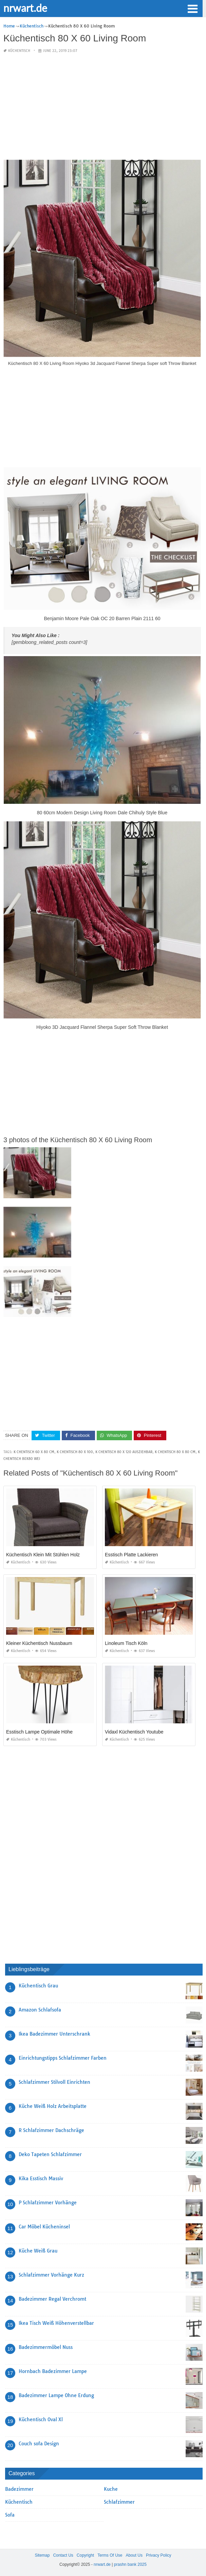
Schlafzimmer (119, 2502)
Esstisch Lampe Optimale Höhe (39, 1732)
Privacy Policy (158, 2555)
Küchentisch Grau (38, 1986)
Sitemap (42, 2555)
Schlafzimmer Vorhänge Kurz (51, 2275)
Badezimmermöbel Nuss (46, 2347)
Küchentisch (19, 51)
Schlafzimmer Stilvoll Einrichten (54, 2082)
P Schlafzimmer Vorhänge (48, 2203)
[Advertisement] (102, 106)
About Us (134, 2555)
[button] (192, 8)
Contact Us (63, 2555)
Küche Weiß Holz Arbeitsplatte (53, 2106)
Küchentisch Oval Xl (41, 2419)
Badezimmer (19, 2489)
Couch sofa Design (39, 2444)
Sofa (10, 2515)
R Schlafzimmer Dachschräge (51, 2130)
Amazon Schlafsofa (40, 2010)
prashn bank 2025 (130, 2564)
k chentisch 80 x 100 (75, 1452)
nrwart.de (25, 8)
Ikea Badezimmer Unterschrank (54, 2034)
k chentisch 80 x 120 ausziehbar (123, 1452)
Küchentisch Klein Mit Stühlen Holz (43, 1554)
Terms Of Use (109, 2555)
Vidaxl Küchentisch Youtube (134, 1732)
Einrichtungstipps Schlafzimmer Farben (63, 2058)
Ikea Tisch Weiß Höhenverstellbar (56, 2323)
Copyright (85, 2555)
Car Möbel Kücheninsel (44, 2227)
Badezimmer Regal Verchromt (52, 2299)
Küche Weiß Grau (38, 2251)
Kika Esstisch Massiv (41, 2178)
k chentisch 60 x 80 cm (34, 1452)
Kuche (111, 2489)
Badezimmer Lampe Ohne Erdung (56, 2395)
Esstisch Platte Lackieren (131, 1554)
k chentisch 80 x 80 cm (175, 1452)
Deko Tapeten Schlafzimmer (50, 2154)
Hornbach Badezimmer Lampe (53, 2371)
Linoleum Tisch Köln (126, 1643)
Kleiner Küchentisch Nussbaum (39, 1643)
